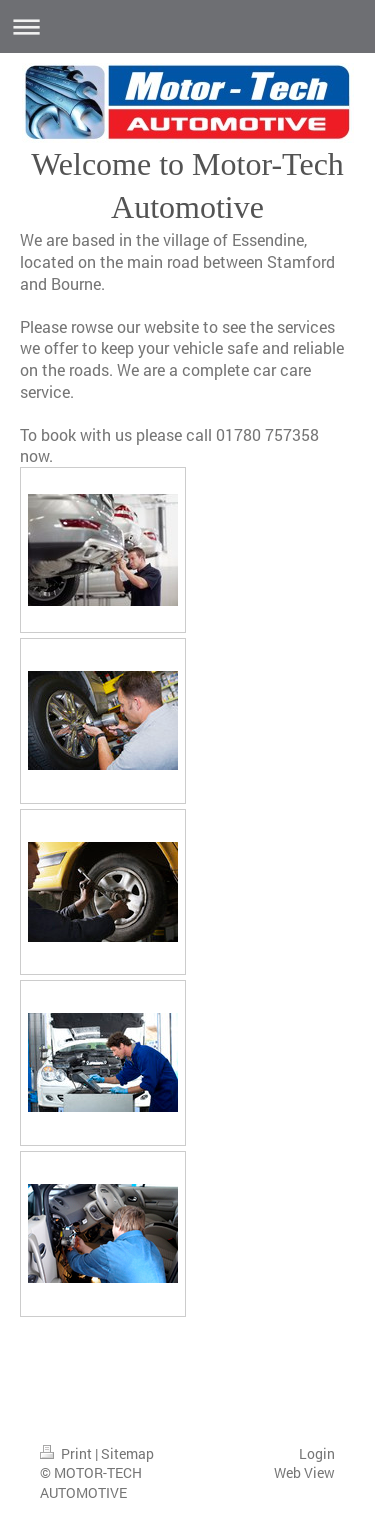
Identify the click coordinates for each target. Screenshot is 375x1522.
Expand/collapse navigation (187, 26)
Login (317, 1453)
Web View (304, 1472)
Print (67, 1453)
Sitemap (127, 1453)
